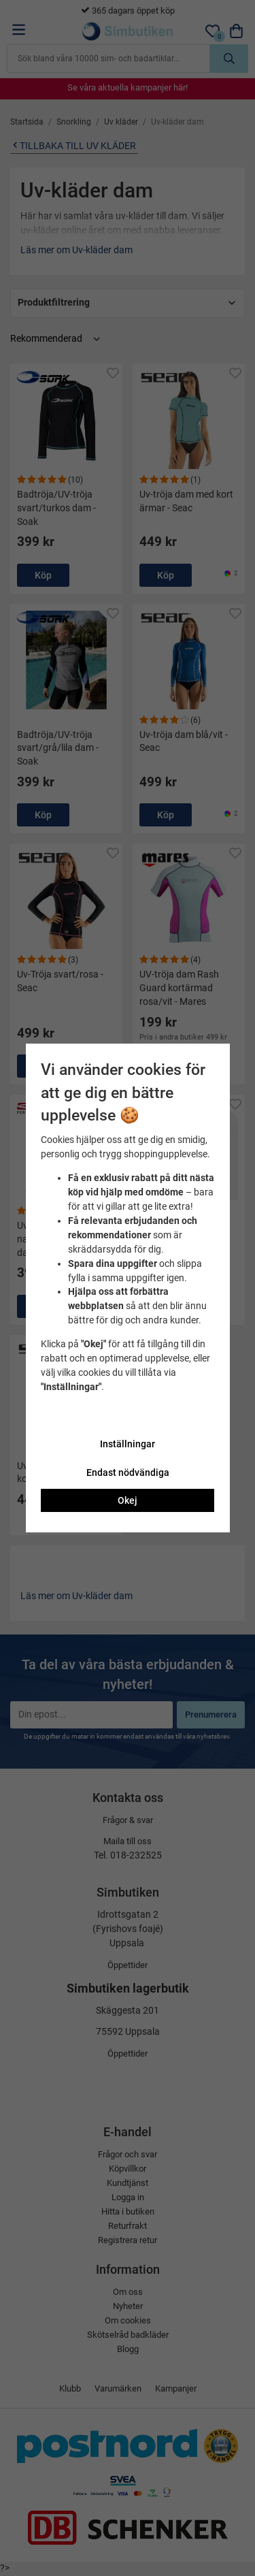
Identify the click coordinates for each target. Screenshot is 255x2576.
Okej (127, 1500)
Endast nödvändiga (127, 1472)
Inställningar (127, 1443)
